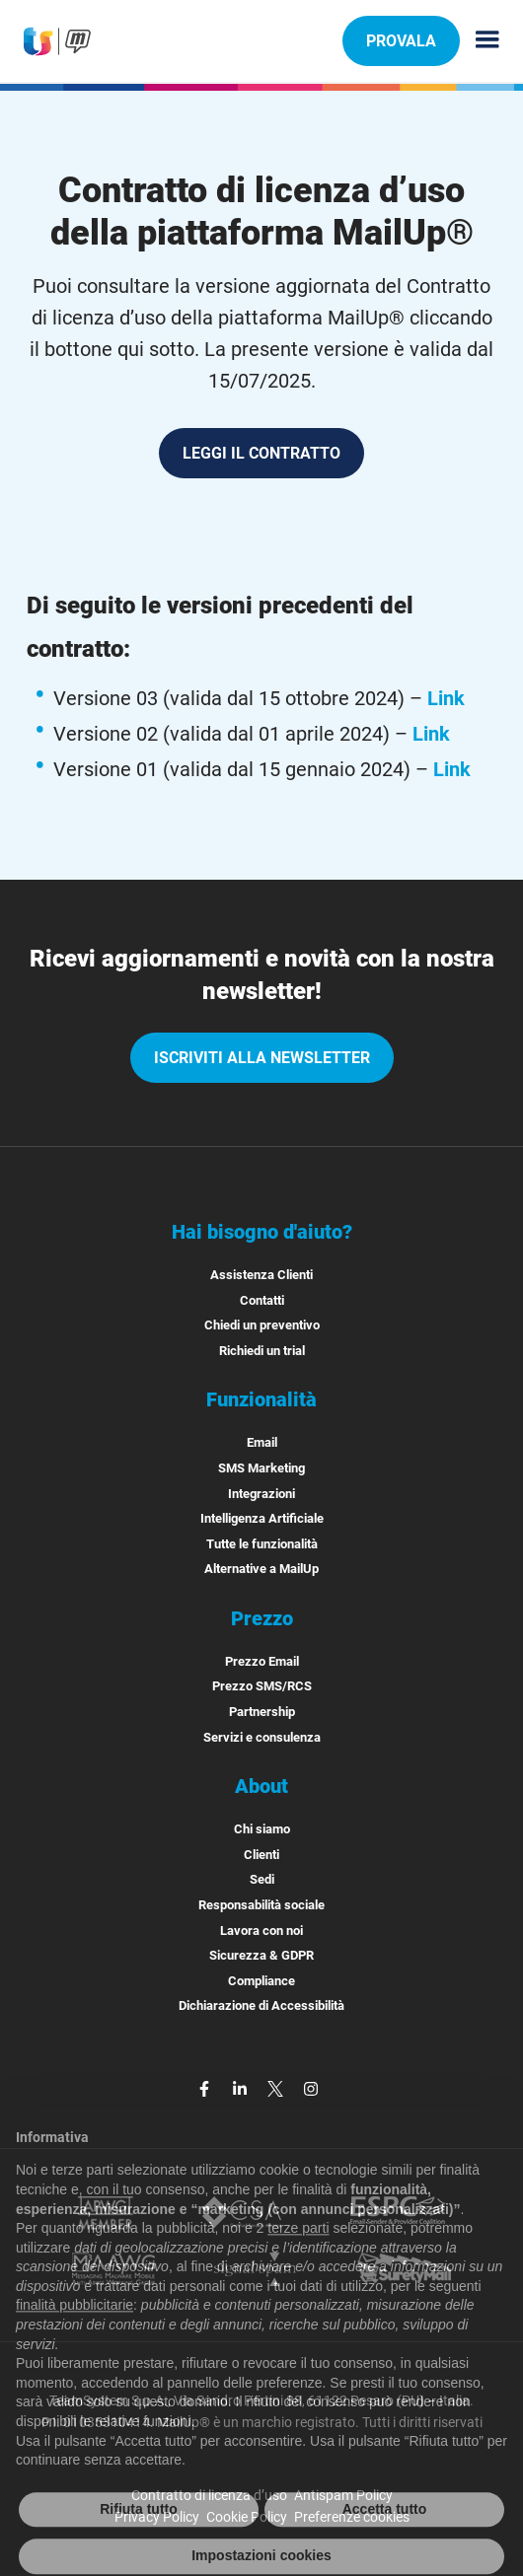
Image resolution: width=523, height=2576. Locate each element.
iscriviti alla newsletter (262, 1057)
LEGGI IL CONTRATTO (271, 461)
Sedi (262, 1879)
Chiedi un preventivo (262, 1325)
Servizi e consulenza (262, 1737)
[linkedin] (242, 2087)
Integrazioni (261, 1493)
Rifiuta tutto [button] (139, 2535)
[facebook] (206, 2087)
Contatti (262, 1300)
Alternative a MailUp (261, 1568)
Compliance (261, 1980)
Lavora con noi (261, 1930)
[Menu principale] (479, 41)
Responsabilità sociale (261, 1904)
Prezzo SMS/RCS (262, 1686)
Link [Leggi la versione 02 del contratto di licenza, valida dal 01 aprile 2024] (431, 734)
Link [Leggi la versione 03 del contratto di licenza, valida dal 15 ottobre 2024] (446, 698)
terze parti (298, 2254)
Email (262, 1442)
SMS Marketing (261, 1468)
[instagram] (311, 2087)
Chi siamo (262, 1829)
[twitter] (277, 2087)
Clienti (261, 1854)
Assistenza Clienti (261, 1274)
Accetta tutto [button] (384, 2535)
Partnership (262, 1711)
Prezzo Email (262, 1661)
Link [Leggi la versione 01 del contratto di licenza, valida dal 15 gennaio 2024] (452, 769)
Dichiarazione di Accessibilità (261, 2005)
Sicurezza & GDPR (261, 1955)
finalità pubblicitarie (74, 2331)
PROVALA (400, 40)
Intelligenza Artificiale (262, 1518)
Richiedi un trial (262, 1350)
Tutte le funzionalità (262, 1544)
